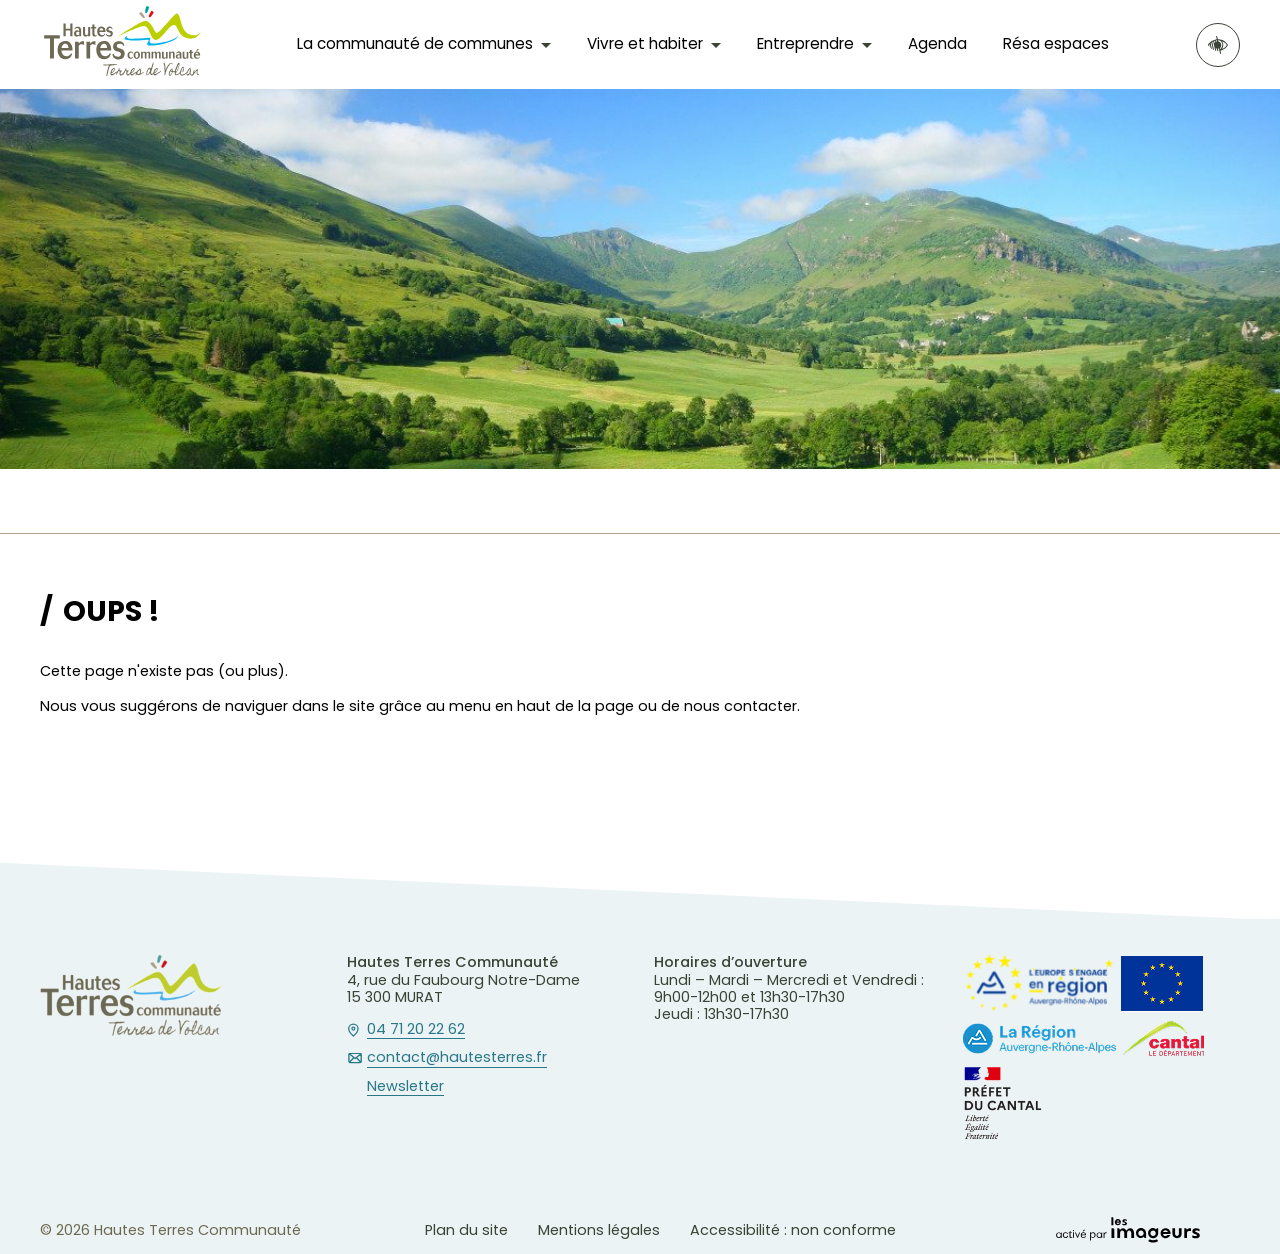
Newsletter (405, 1087)
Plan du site (466, 1230)
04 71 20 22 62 (416, 1030)
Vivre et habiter (645, 43)
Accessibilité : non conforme (793, 1230)
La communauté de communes (415, 43)
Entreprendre (805, 43)
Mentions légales (599, 1230)
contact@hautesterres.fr (457, 1058)
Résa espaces (1056, 43)
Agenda (937, 43)
